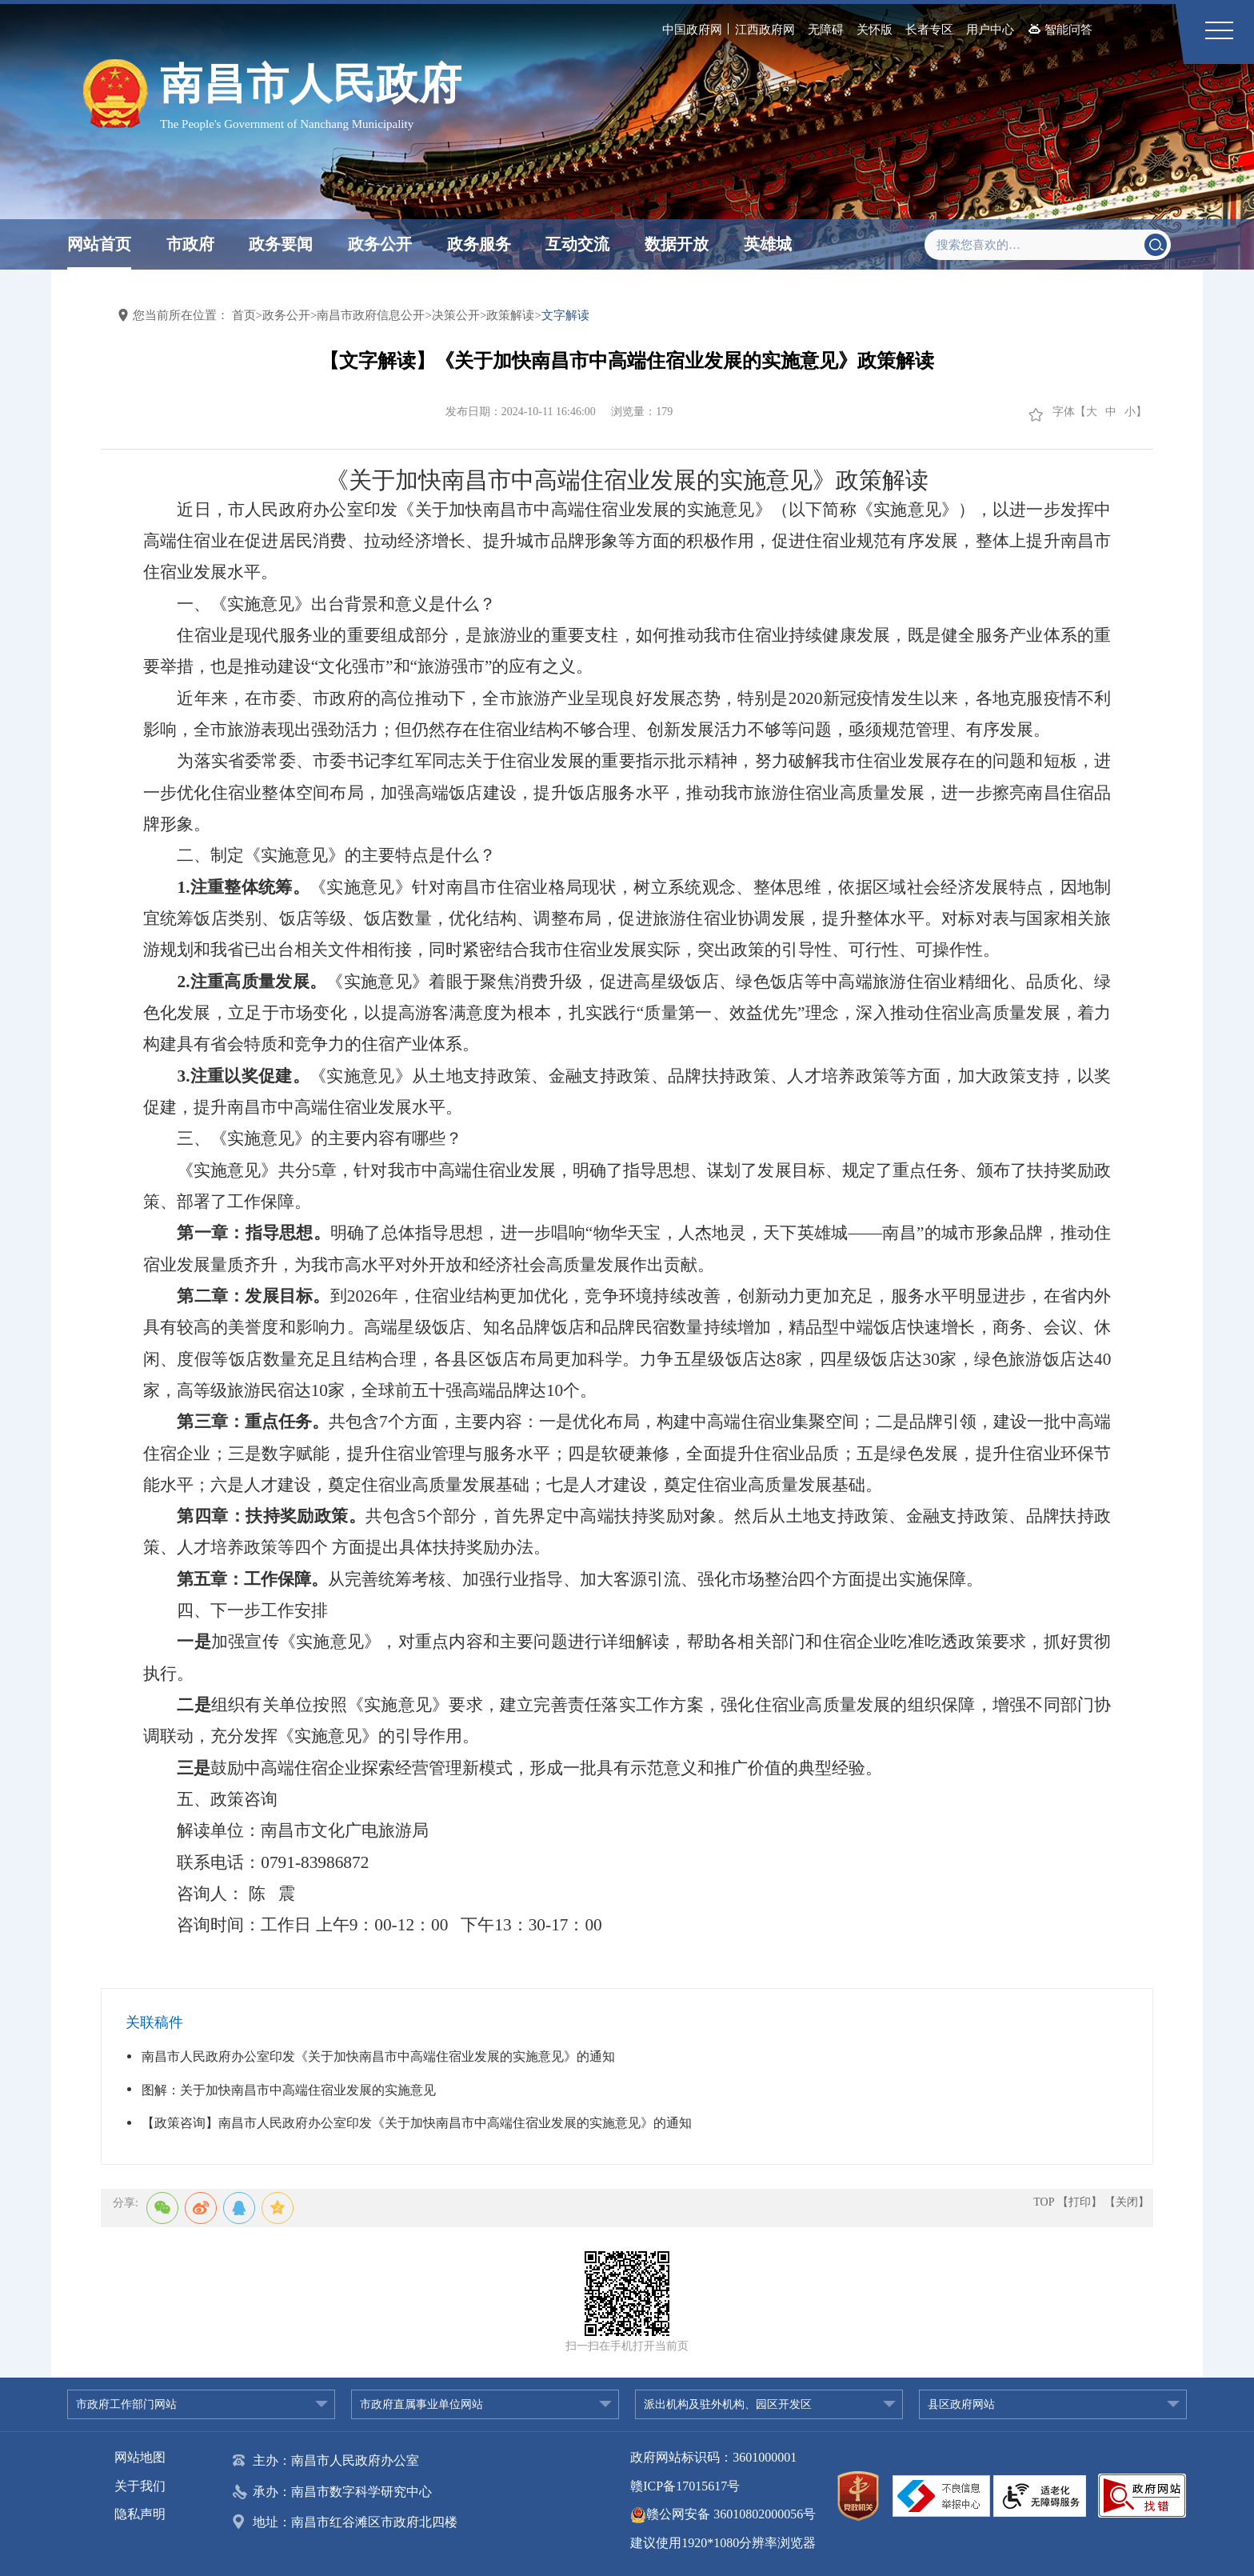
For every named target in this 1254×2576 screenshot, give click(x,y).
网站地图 (140, 2457)
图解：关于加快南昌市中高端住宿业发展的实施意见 (289, 2090)
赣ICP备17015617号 (685, 2486)
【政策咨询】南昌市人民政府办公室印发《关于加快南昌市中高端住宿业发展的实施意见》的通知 (417, 2123)
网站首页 (99, 244)
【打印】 (1079, 2202)
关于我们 (140, 2486)
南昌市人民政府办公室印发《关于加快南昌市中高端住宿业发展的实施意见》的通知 (378, 2056)
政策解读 (510, 315)
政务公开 (380, 244)
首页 (244, 315)
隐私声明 (140, 2514)
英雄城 (768, 244)
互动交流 (577, 244)
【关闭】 (1126, 2202)
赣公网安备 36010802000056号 (723, 2514)
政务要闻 (281, 244)
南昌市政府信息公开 (371, 315)
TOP (1043, 2202)
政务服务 (479, 244)
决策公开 (456, 315)
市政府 (190, 244)
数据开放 (677, 244)
